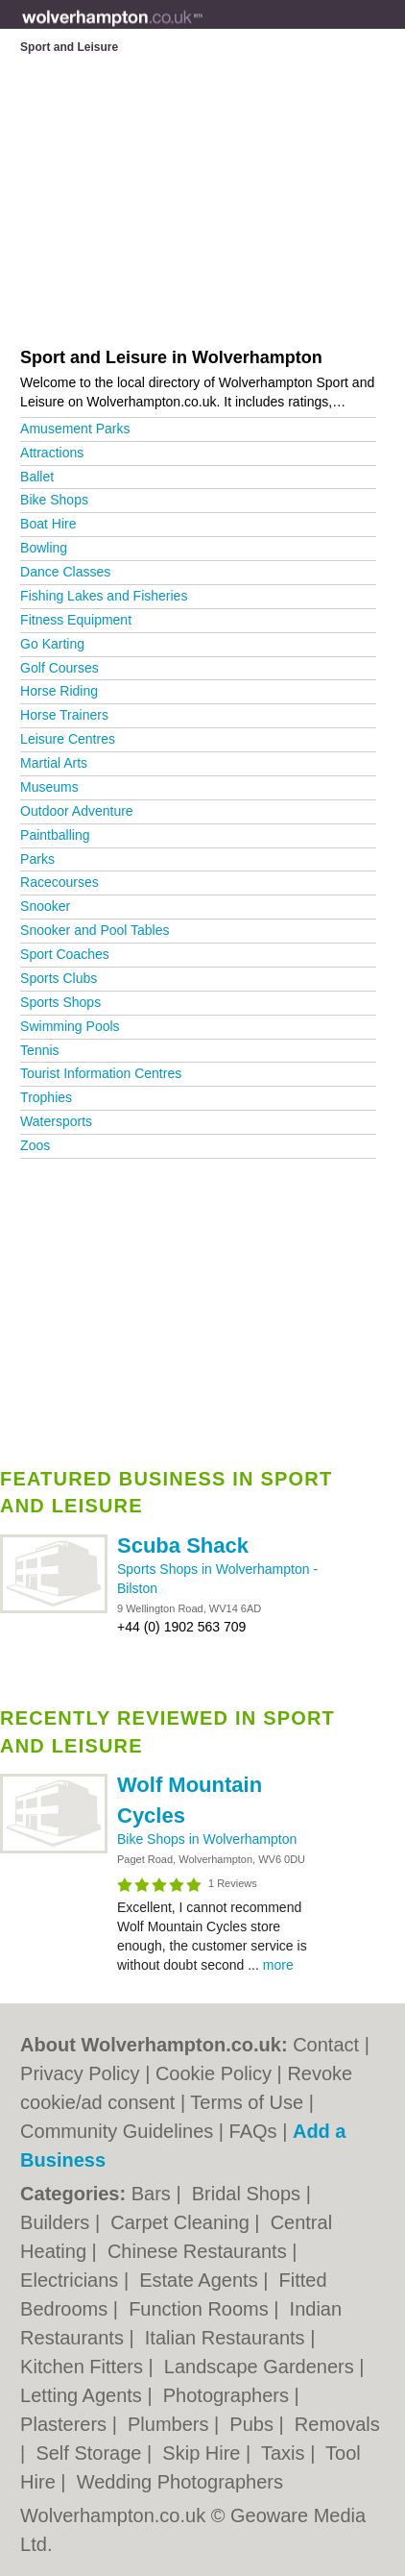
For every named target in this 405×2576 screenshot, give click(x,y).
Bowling (43, 547)
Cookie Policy (213, 2073)
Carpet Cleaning (182, 2222)
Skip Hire (204, 2453)
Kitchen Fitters (84, 2366)
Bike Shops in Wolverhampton (207, 1839)
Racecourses (59, 882)
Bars (154, 2193)
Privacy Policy (79, 2073)
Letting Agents (83, 2395)
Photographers (229, 2395)
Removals (337, 2424)
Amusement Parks (75, 428)
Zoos (35, 1145)
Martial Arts (53, 763)
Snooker (45, 906)
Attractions (51, 452)
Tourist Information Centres (100, 1073)
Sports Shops (60, 1002)
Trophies (46, 1097)
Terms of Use (246, 2102)
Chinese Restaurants (199, 2251)
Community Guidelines (116, 2131)
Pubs (253, 2424)
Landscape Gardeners (261, 2366)
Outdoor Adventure (76, 811)
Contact (326, 2044)
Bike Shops (54, 499)
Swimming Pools (69, 1026)
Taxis (285, 2453)
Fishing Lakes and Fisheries (103, 595)
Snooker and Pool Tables (94, 930)
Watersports (56, 1121)
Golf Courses (59, 667)
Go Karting (52, 643)
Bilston (137, 1588)
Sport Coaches (64, 954)
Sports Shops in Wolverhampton (215, 1569)
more (278, 1965)
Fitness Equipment (75, 619)
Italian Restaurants (227, 2337)
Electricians (72, 2280)
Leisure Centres (67, 739)
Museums (49, 787)
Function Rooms (201, 2308)
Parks (37, 859)
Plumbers (171, 2424)
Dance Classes (65, 571)
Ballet (37, 476)
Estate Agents (201, 2280)
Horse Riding (59, 691)
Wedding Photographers (180, 2481)
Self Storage (91, 2453)
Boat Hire (48, 523)
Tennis (39, 1050)
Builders (57, 2222)
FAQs (253, 2131)
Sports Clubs (58, 978)
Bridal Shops (249, 2193)
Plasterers (66, 2424)
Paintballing (54, 835)
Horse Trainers (64, 715)
